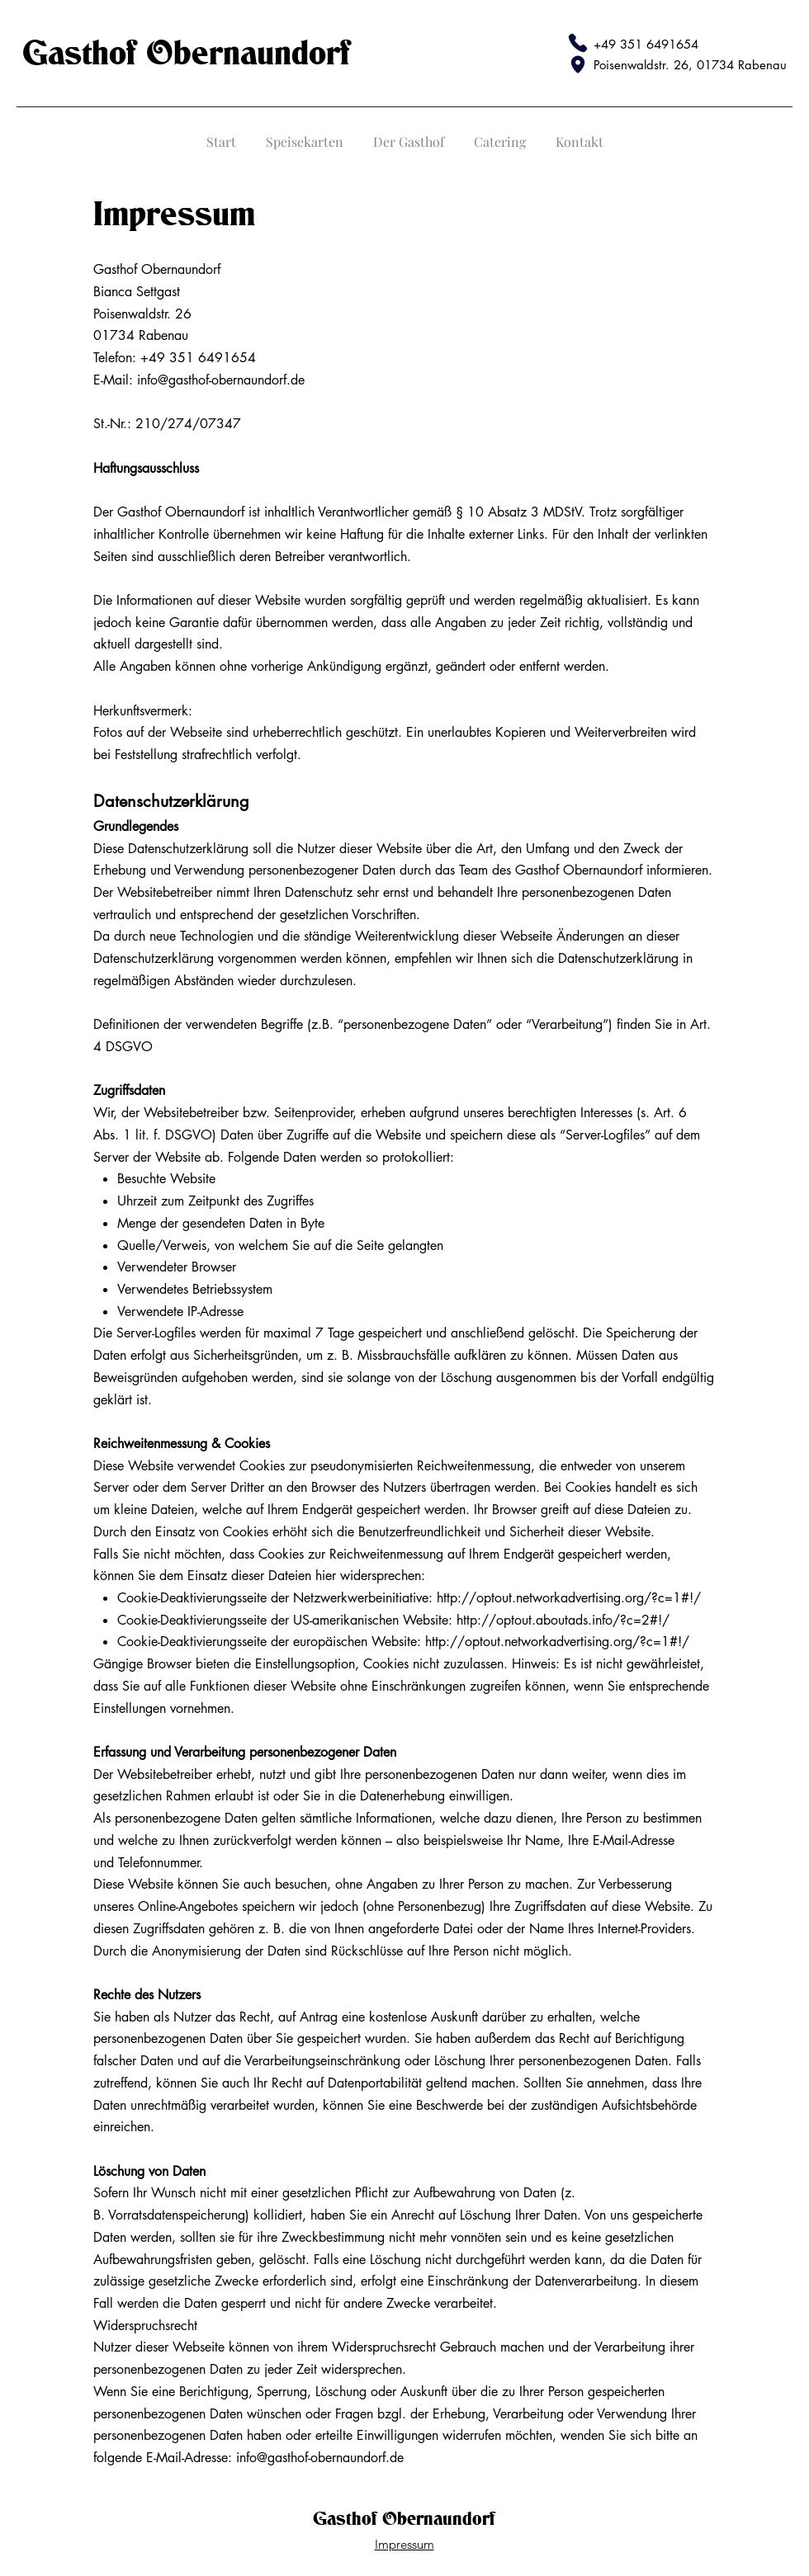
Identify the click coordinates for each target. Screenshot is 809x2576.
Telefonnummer (158, 1862)
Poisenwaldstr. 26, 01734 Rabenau (690, 65)
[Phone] (578, 43)
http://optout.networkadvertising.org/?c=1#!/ (569, 1597)
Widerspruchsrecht (384, 2347)
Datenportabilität (375, 2083)
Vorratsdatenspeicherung (176, 2215)
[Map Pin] (578, 64)
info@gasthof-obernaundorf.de (221, 380)
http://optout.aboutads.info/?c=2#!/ (563, 1620)
